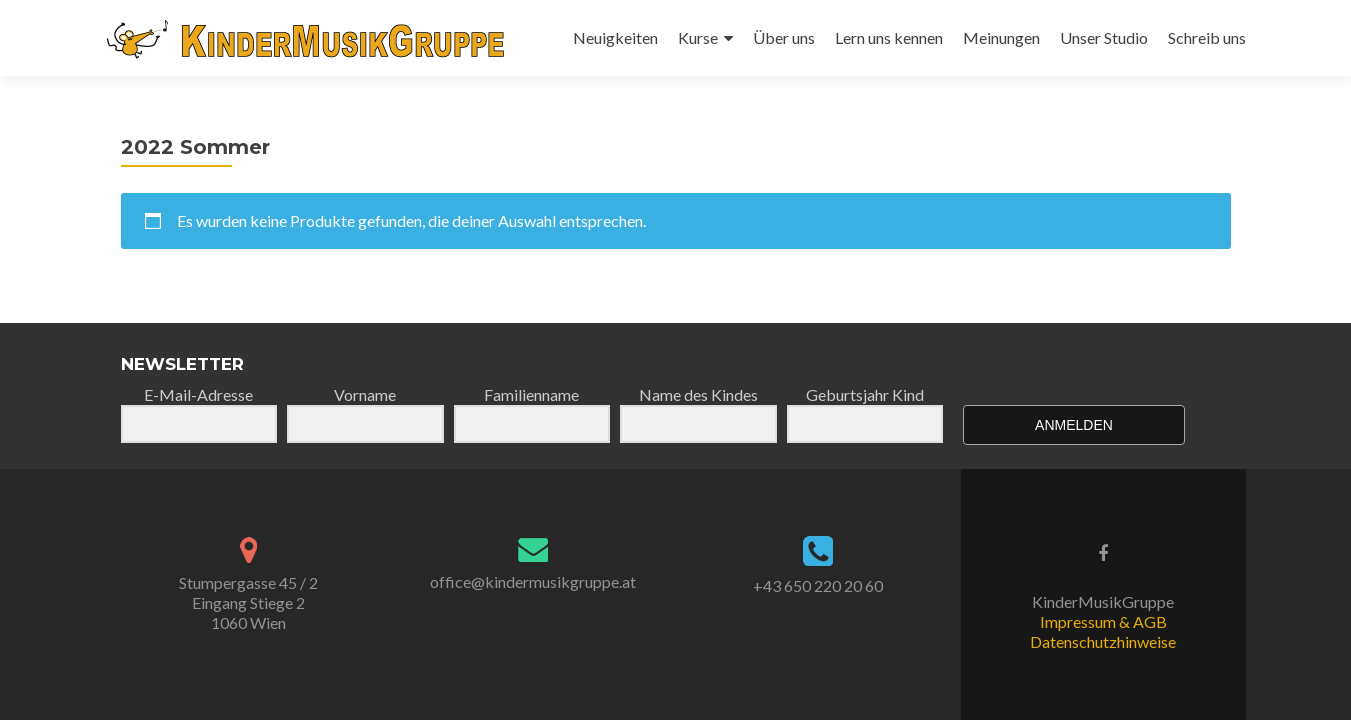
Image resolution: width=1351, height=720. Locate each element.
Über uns (784, 37)
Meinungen (1001, 37)
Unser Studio (1104, 37)
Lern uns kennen (889, 37)
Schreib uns (1207, 37)
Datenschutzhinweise (1103, 641)
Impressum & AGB (1103, 621)
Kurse (698, 37)
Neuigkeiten (615, 37)
